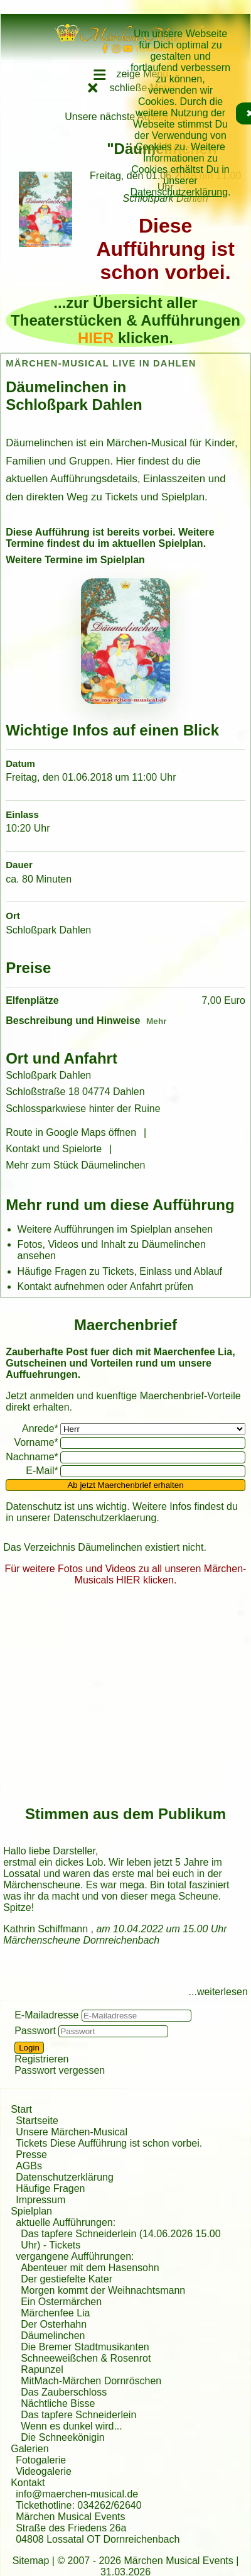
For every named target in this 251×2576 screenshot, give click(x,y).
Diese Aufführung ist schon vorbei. (165, 248)
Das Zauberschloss (64, 2392)
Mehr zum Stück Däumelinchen (75, 1165)
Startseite (37, 2120)
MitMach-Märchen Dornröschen (91, 2380)
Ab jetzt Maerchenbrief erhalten (125, 1485)
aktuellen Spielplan (157, 543)
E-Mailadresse (46, 2015)
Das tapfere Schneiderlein (78, 2414)
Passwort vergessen (59, 2070)
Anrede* (40, 1428)
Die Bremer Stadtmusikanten (85, 2347)
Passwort (35, 2030)
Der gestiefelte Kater (66, 2279)
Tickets (64, 2245)
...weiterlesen (218, 1991)
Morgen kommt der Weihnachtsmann (103, 2290)
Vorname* (36, 1442)
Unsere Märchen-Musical (71, 2132)
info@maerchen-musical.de (77, 2494)
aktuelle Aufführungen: (65, 2222)
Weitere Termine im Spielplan (75, 559)
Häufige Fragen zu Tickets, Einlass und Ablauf (120, 1271)
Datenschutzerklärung (179, 192)
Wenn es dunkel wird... (71, 2426)
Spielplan (31, 2211)
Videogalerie (44, 2471)
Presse (31, 2154)
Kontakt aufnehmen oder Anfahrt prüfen (105, 1286)
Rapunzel (42, 2369)
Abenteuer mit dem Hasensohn (90, 2267)
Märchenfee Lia (55, 2313)
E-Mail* (42, 1470)
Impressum (40, 2199)
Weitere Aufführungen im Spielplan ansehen (115, 1229)
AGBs (29, 2165)
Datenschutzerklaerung (105, 1517)
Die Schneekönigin (62, 2437)
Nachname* (32, 1456)
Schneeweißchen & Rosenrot (86, 2358)
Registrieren (41, 2059)
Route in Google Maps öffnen (71, 1132)
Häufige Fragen (50, 2188)
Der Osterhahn (54, 2324)
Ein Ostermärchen (61, 2301)
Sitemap (31, 2560)
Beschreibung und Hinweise (73, 1020)
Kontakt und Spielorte (54, 1148)
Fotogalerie (41, 2460)
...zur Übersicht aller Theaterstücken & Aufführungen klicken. (125, 320)
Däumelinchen (53, 2335)
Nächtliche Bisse (58, 2403)
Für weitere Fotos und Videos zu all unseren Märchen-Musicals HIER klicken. (126, 1574)
